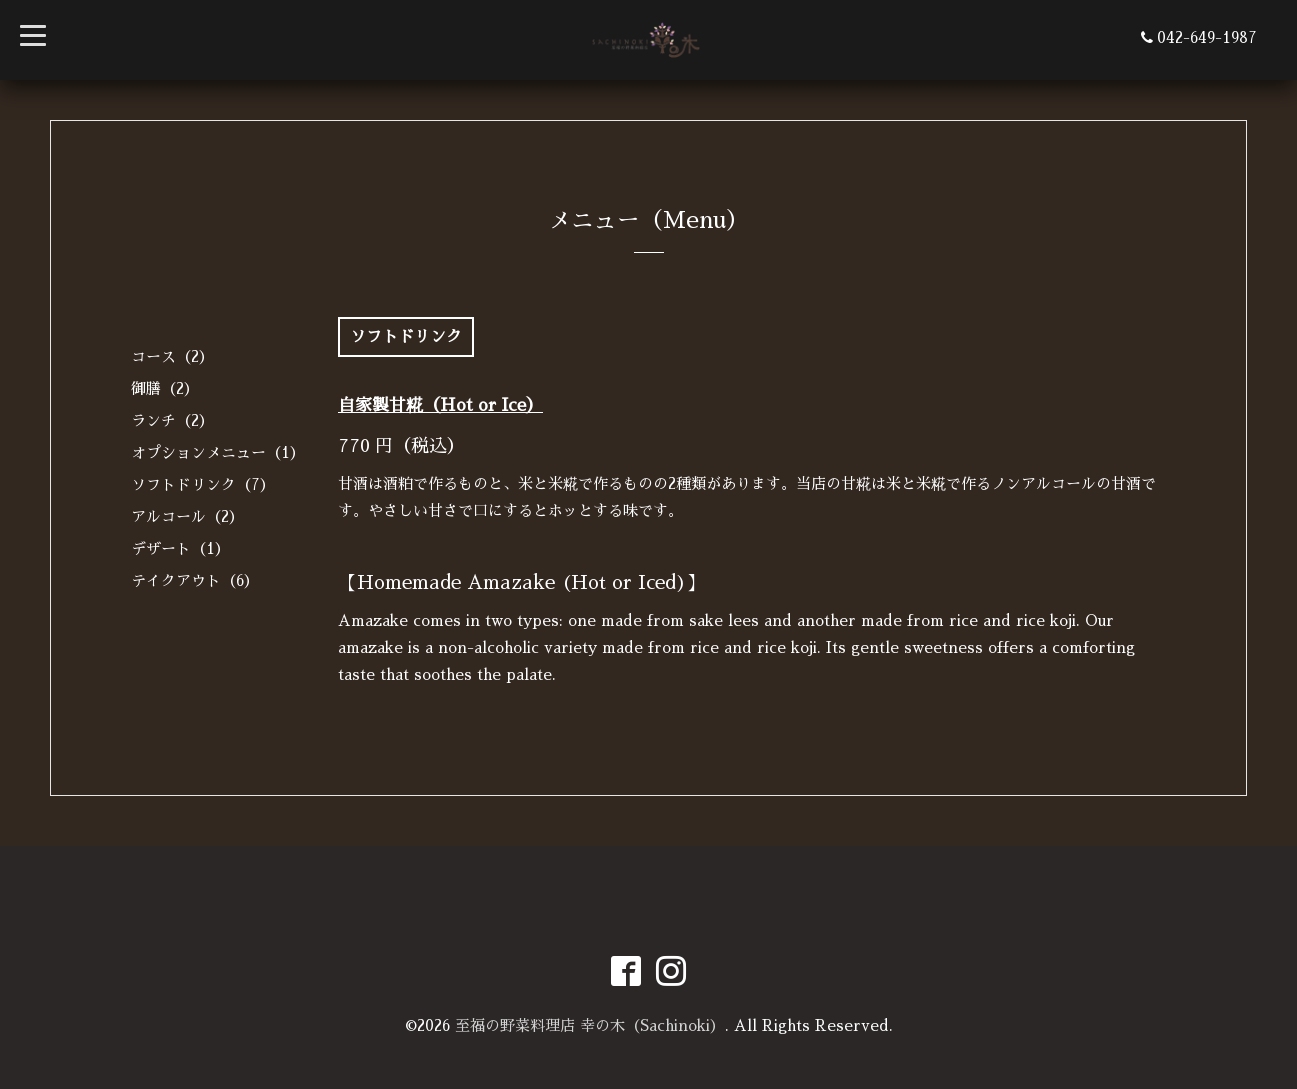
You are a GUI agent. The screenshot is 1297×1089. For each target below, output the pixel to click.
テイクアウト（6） (195, 580)
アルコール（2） (187, 516)
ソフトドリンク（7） (203, 484)
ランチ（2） (172, 420)
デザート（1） (180, 548)
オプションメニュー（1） (218, 452)
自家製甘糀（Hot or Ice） (440, 405)
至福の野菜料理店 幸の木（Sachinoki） (590, 1025)
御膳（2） (165, 388)
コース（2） (172, 356)
